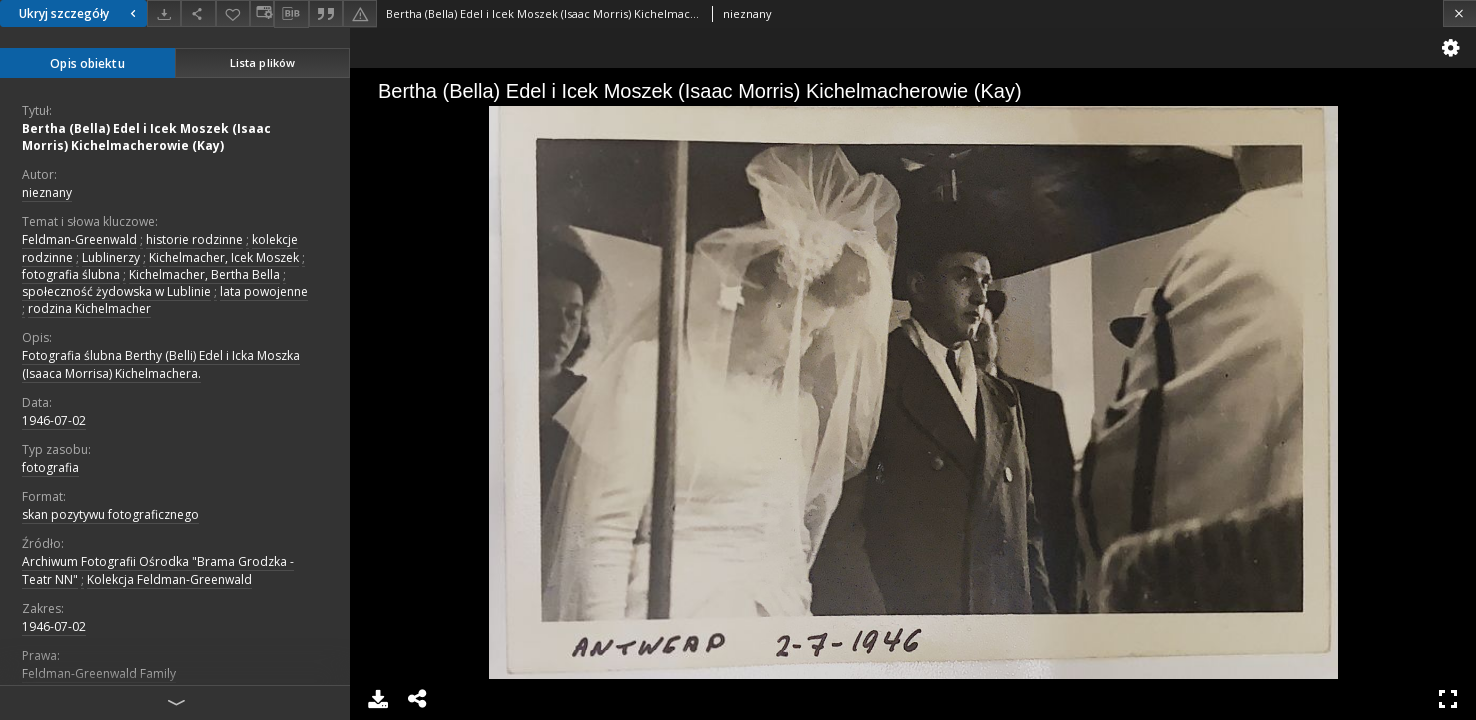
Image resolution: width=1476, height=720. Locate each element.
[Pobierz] (164, 13)
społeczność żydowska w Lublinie (116, 291)
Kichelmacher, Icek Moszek (224, 257)
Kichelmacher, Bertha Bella (204, 274)
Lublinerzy (111, 257)
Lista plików (262, 62)
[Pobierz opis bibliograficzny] (291, 14)
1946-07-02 (54, 420)
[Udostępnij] (198, 13)
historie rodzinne (194, 239)
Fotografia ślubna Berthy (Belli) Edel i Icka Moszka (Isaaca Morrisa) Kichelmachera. (161, 364)
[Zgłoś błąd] (360, 13)
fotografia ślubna (71, 274)
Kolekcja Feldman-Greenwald (169, 579)
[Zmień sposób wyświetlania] (262, 13)
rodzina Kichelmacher (89, 308)
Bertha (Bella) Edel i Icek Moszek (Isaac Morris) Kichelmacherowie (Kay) (146, 137)
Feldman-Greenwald (79, 239)
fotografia (50, 467)
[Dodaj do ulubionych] (233, 13)
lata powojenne (264, 291)
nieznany (47, 192)
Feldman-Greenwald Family (99, 673)
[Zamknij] (1459, 13)
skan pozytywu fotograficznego (110, 514)
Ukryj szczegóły (80, 13)
